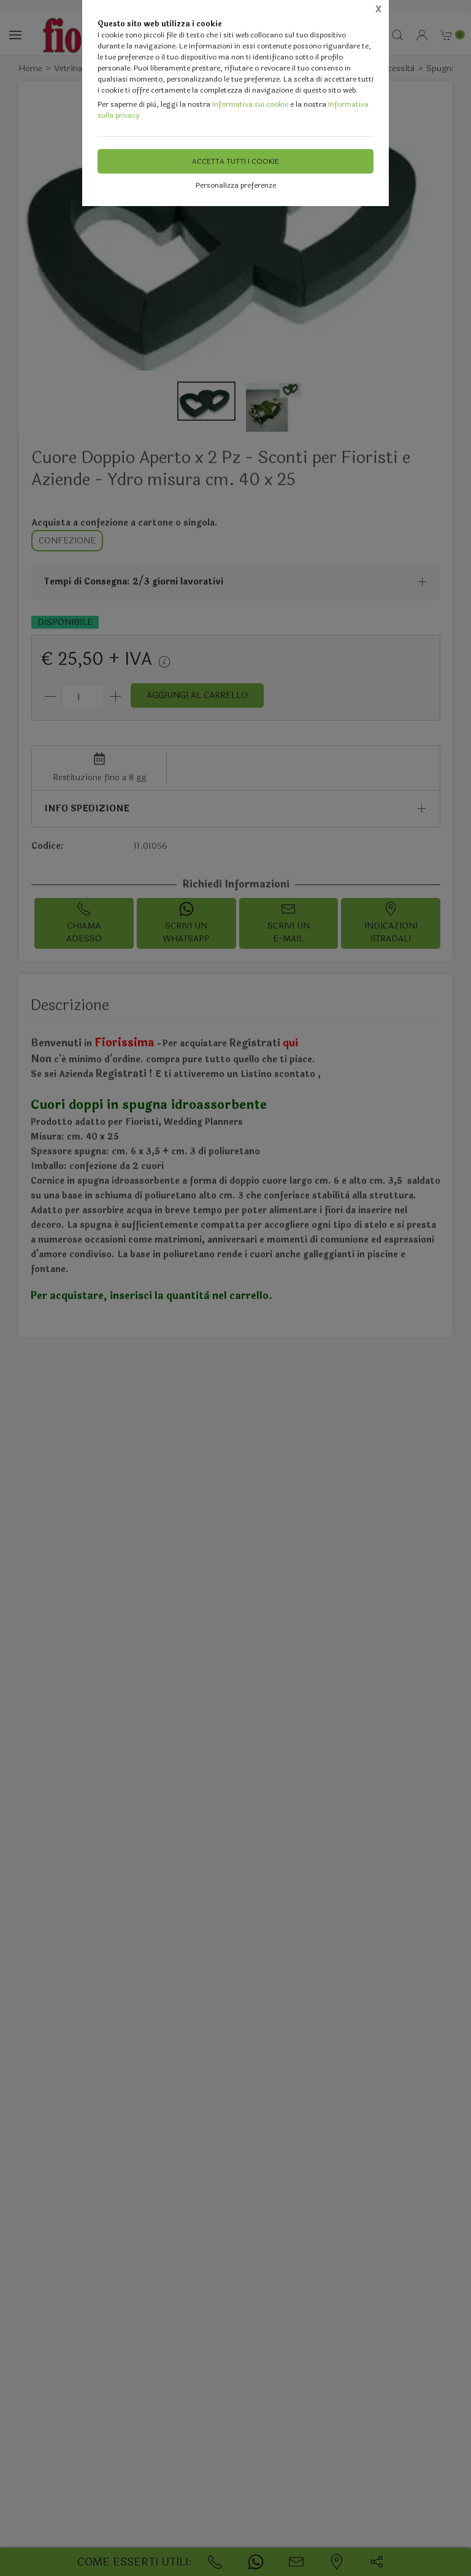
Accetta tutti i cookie (235, 161)
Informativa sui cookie (250, 104)
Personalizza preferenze (236, 185)
